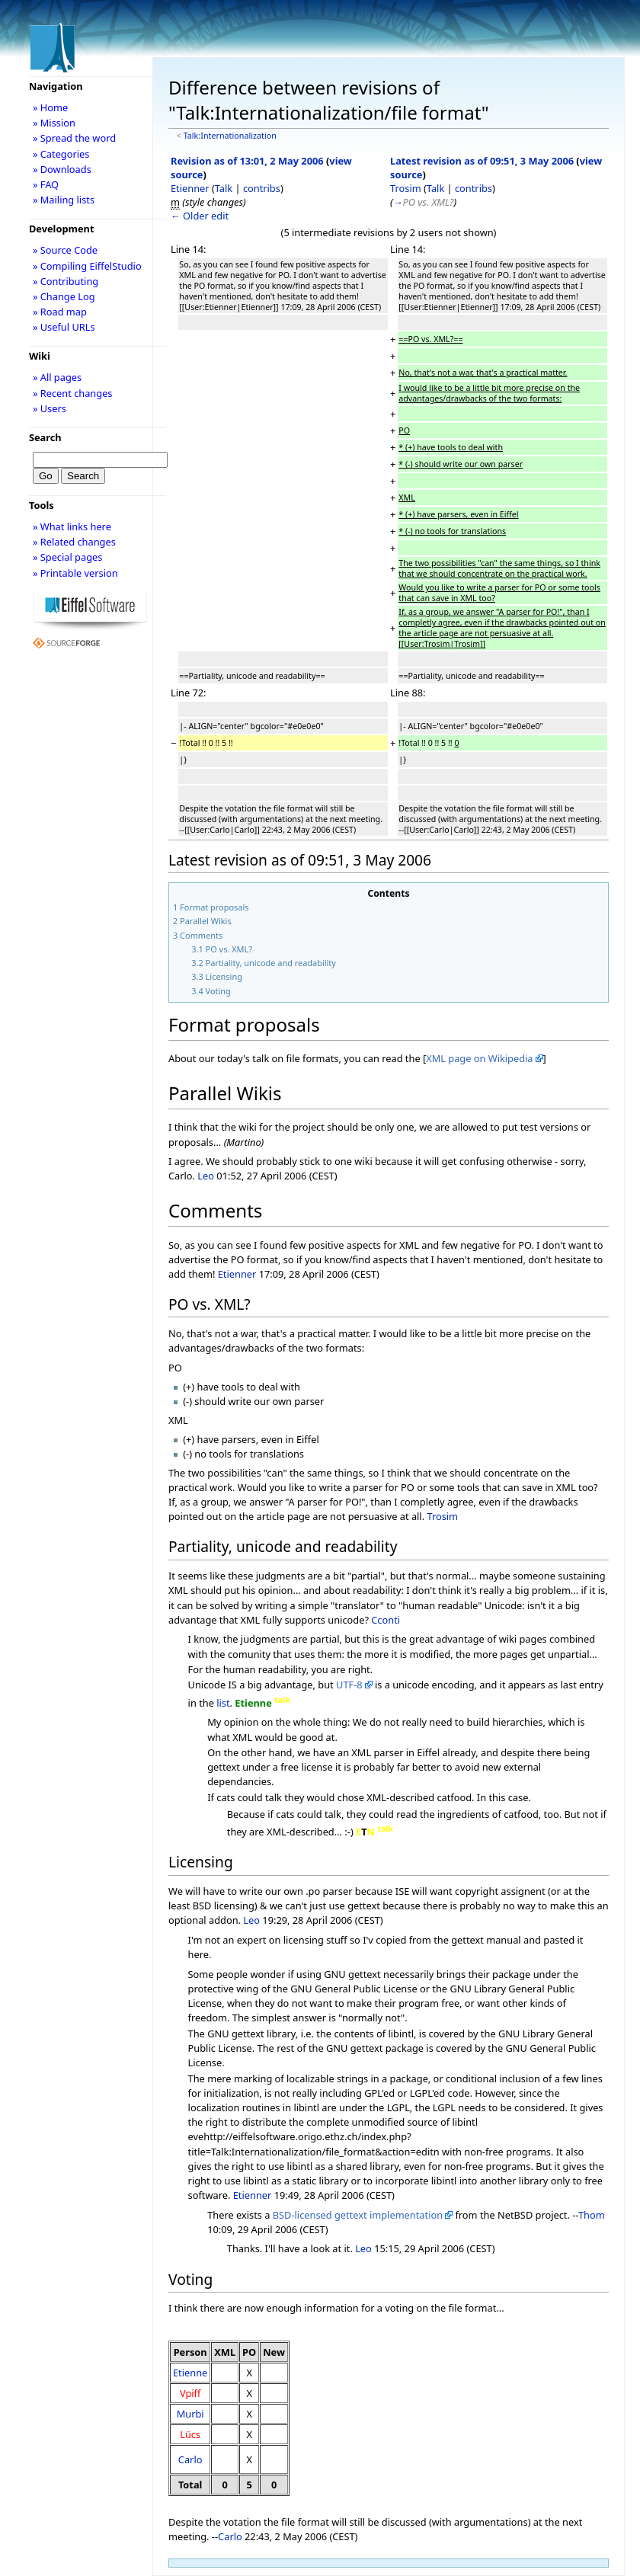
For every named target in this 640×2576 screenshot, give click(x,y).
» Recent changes (73, 393)
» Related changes (74, 542)
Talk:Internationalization (230, 135)
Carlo (190, 2459)
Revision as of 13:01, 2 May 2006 (247, 161)
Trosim (405, 188)
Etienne (190, 2372)
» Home (50, 107)
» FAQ (46, 184)
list (222, 1703)
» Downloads (62, 169)
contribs (261, 188)
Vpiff (190, 2393)
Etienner (190, 188)
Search (45, 437)
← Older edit (200, 215)
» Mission (54, 123)
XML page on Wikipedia (479, 1058)
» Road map (60, 311)
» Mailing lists (63, 199)
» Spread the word (74, 138)
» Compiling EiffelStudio (87, 266)
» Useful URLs (64, 327)
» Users (49, 408)
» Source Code (65, 250)
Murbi (190, 2414)
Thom (591, 2215)
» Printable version (75, 573)
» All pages (57, 377)
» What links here (72, 526)
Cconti (385, 1620)
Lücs (190, 2434)
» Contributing (65, 281)
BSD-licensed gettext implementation (358, 2215)
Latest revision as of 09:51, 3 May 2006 (482, 161)
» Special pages (67, 557)
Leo (205, 1175)
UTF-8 (349, 1684)
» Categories (61, 154)
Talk (223, 188)
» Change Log (64, 296)
